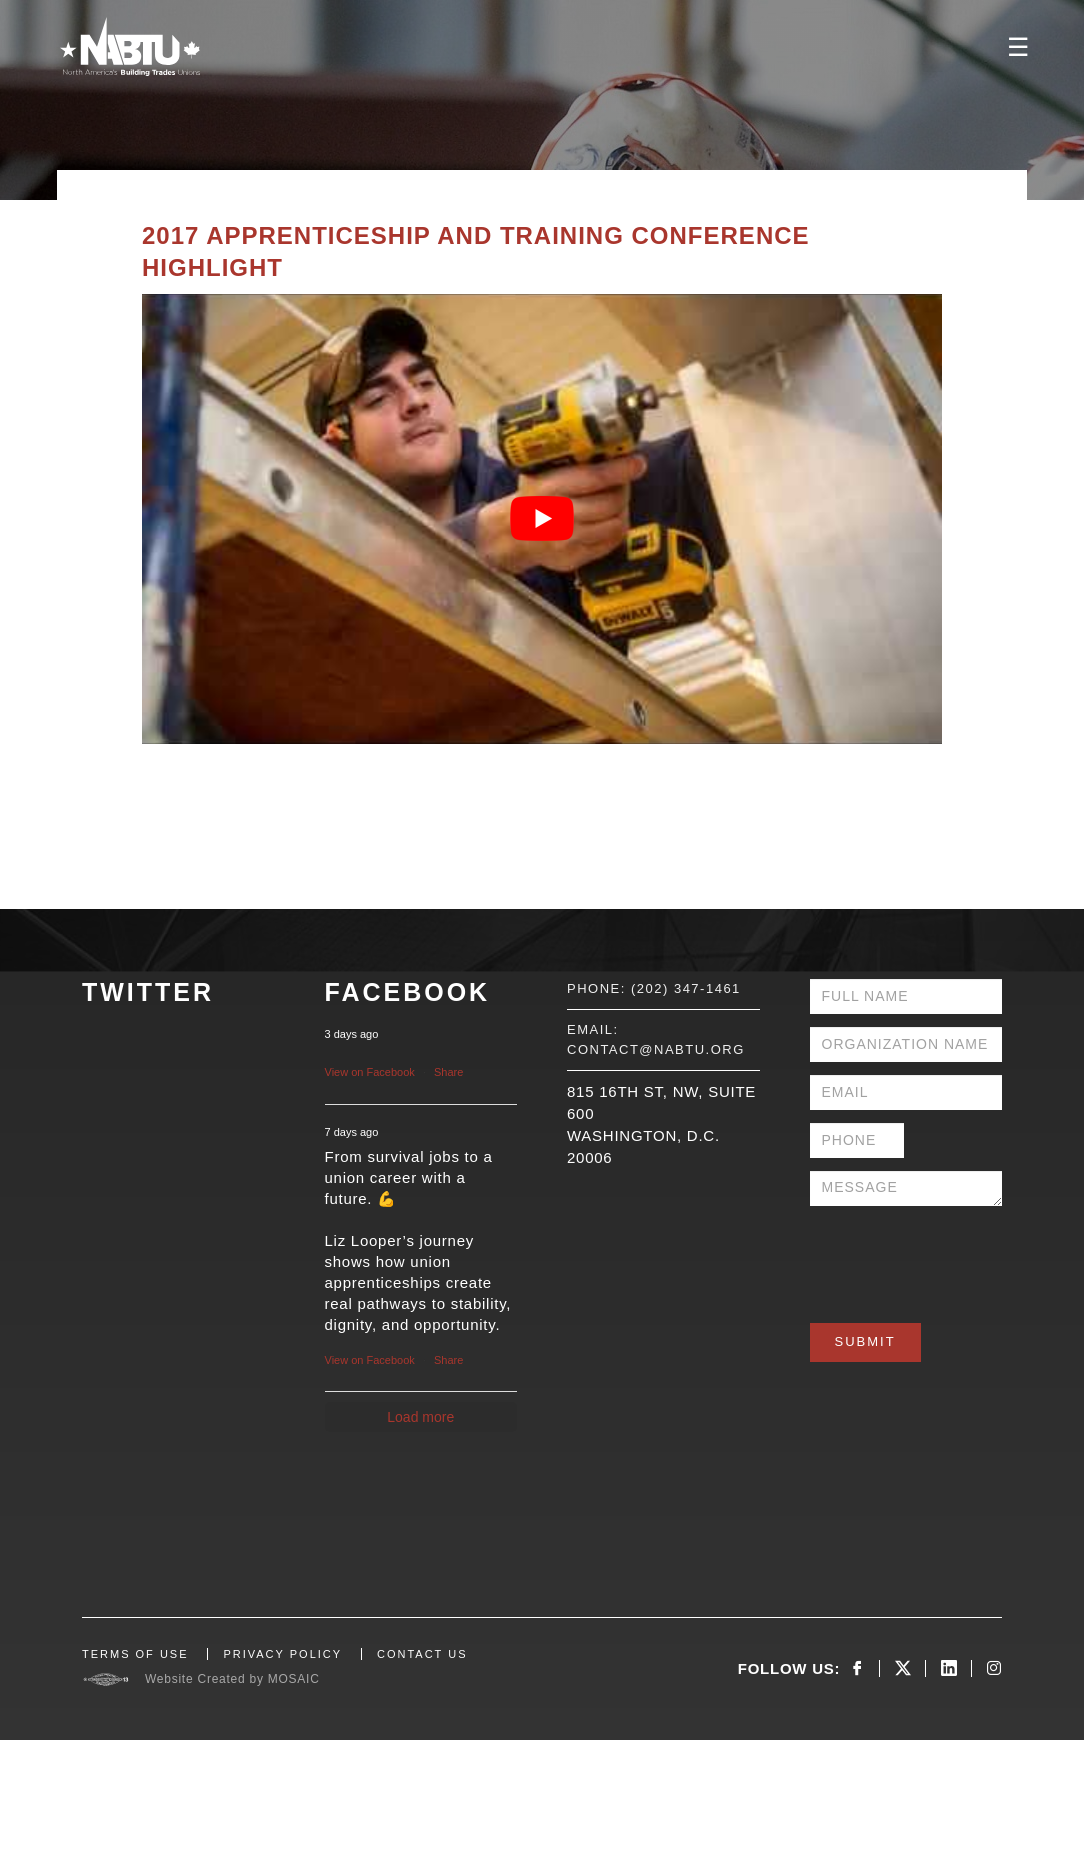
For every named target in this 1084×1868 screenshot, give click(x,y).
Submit (865, 1341)
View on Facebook (370, 1072)
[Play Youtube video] (542, 519)
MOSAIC (294, 1679)
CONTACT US (422, 1654)
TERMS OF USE (135, 1654)
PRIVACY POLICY (282, 1654)
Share (448, 1072)
